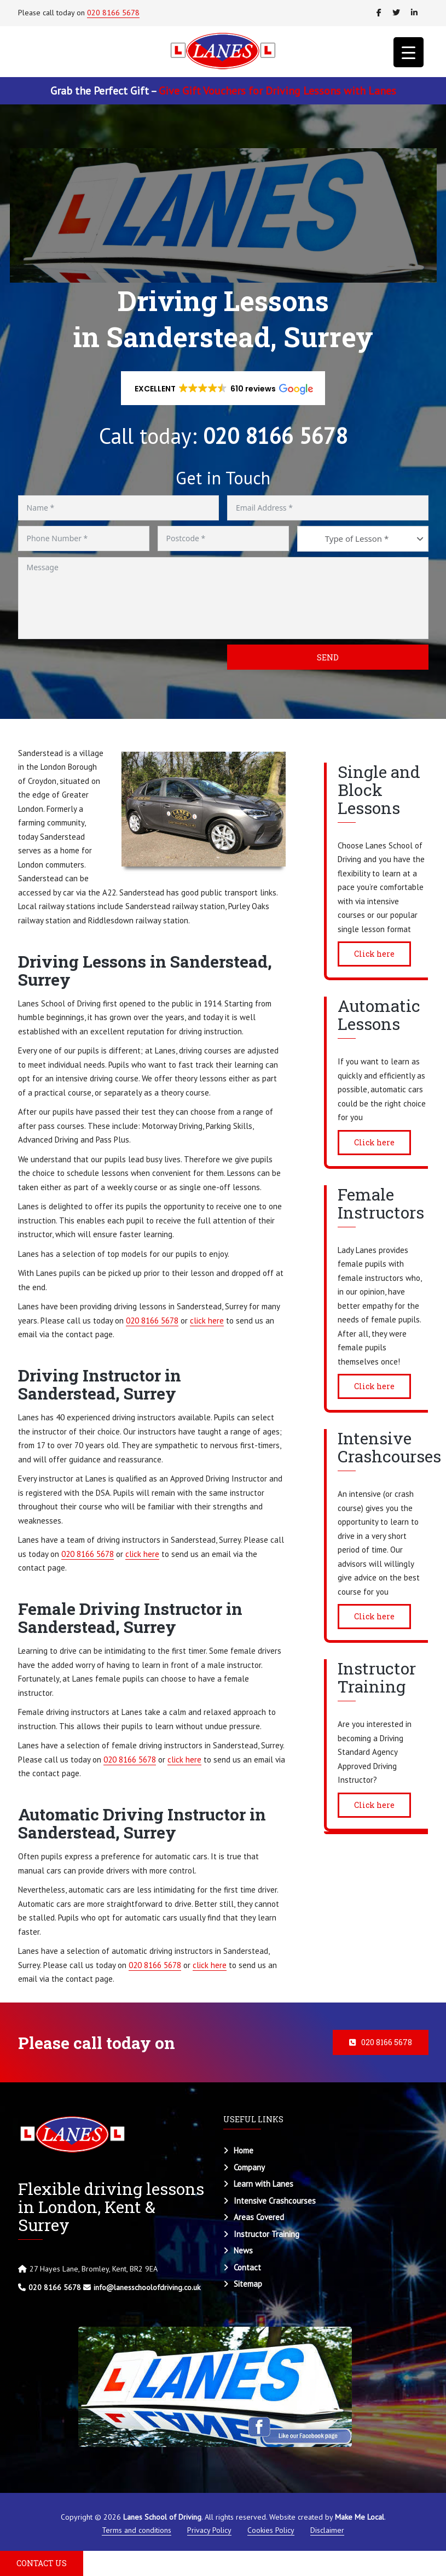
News (243, 2250)
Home (243, 2150)
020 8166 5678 (113, 12)
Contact (247, 2267)
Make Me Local (359, 2517)
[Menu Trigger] (408, 52)
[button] (223, 388)
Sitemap (248, 2284)
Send (328, 657)
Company (249, 2167)
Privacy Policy (209, 2530)
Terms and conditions (136, 2530)
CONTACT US (41, 2563)
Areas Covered (259, 2217)
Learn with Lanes (263, 2184)
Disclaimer (327, 2530)
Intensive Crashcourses (275, 2201)
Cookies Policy (270, 2530)
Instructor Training (266, 2234)
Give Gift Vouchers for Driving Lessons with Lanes (277, 91)
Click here (374, 954)
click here (207, 1320)
